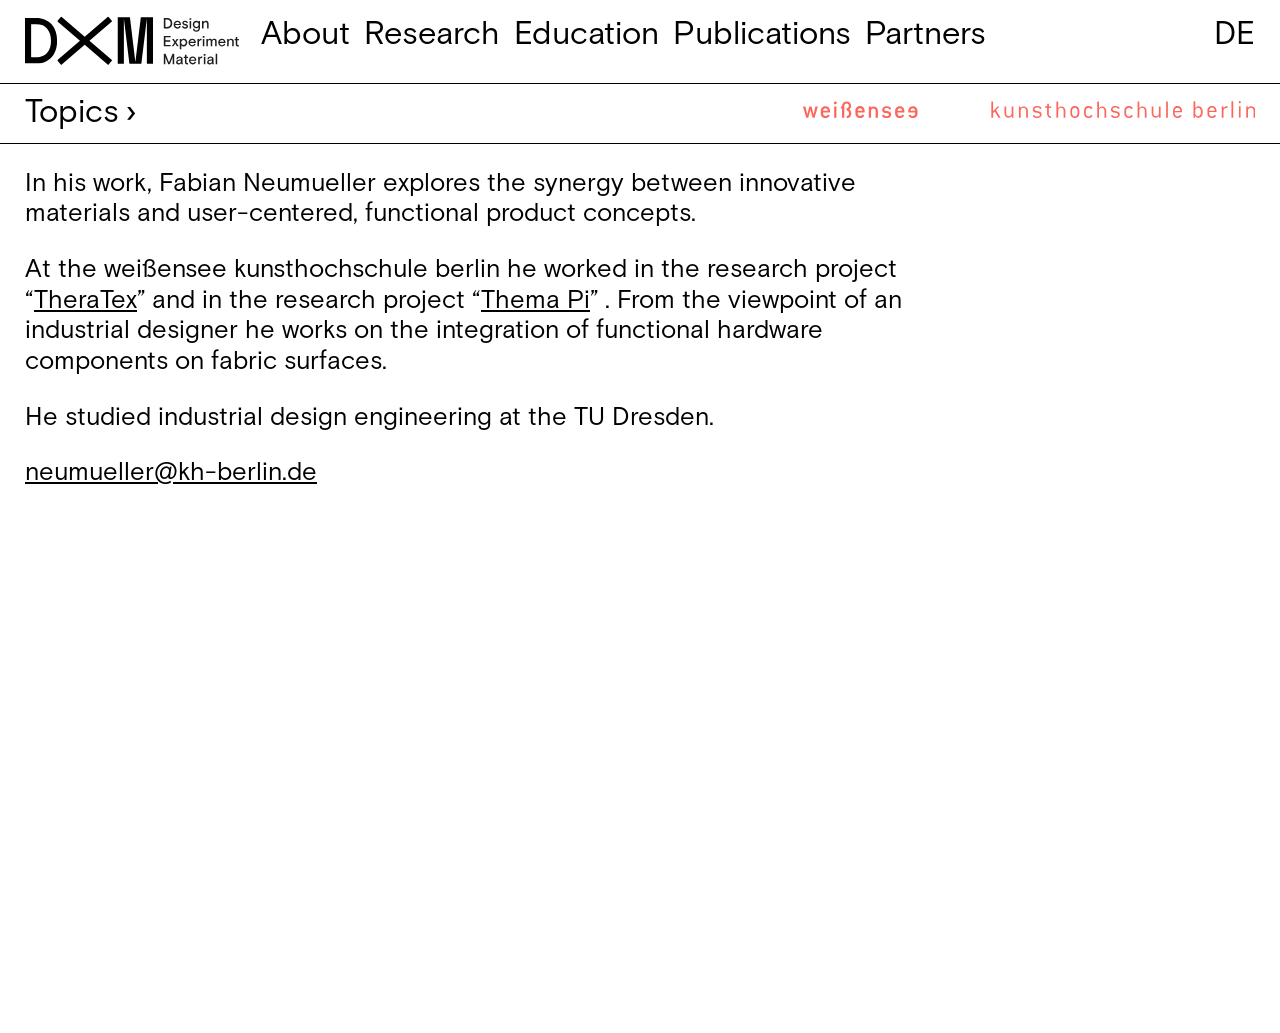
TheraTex (85, 300)
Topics (72, 112)
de (1234, 34)
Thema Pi (535, 300)
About (305, 34)
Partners (925, 34)
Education (586, 34)
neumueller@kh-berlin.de (171, 472)
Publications (762, 34)
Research (432, 34)
